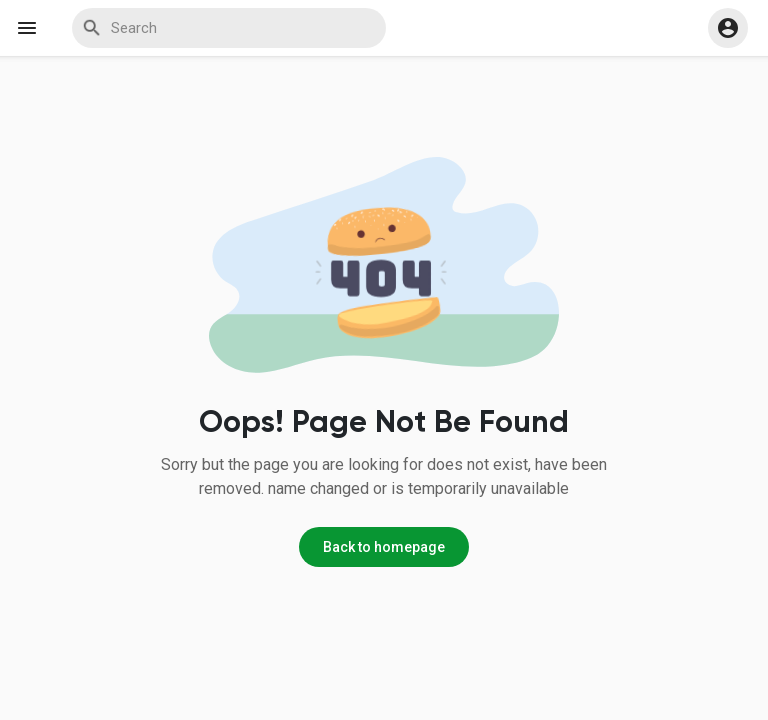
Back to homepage (384, 547)
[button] (728, 28)
